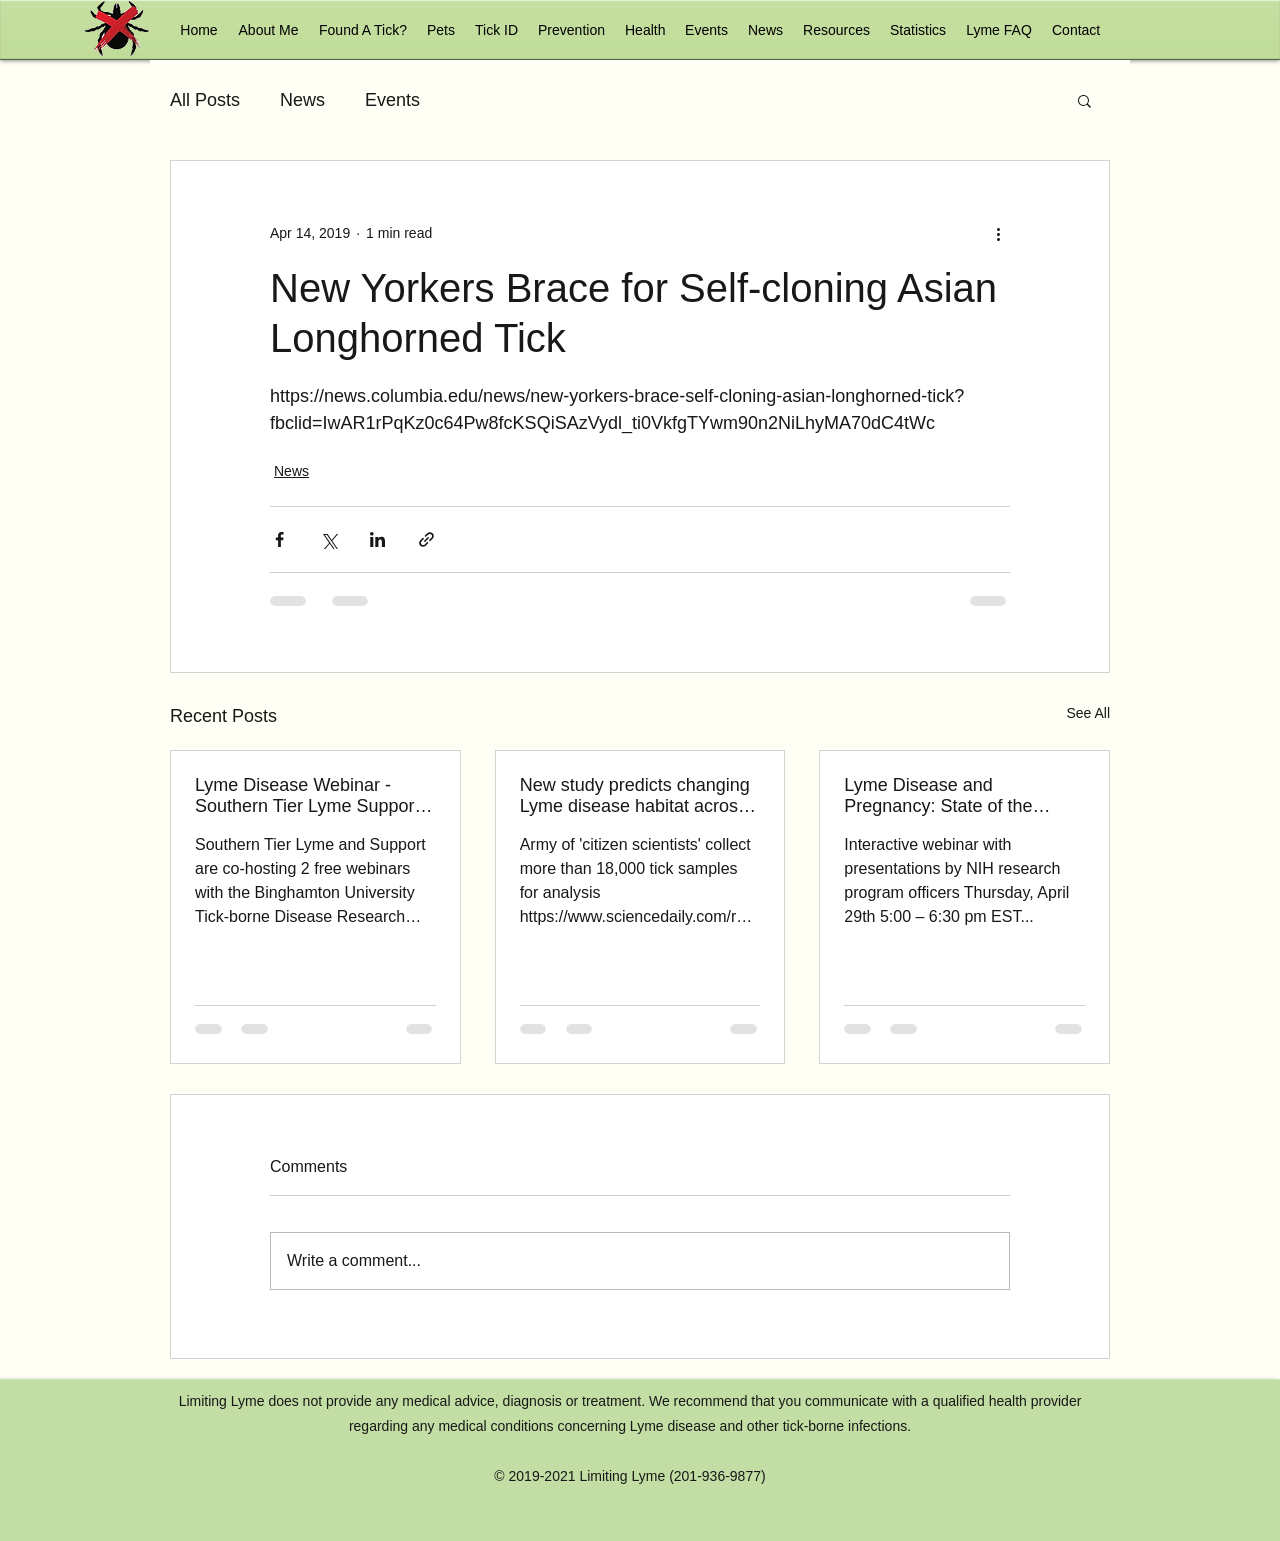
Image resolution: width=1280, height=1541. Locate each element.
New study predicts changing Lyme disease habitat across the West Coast (635, 796)
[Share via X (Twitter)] (328, 539)
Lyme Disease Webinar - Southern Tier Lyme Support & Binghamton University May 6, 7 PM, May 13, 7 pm (313, 796)
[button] (441, 30)
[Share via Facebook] (279, 539)
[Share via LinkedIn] (377, 539)
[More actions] (998, 233)
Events (392, 100)
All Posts (205, 100)
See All (1088, 713)
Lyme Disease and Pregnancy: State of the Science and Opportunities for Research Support (962, 796)
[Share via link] (426, 539)
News (302, 100)
